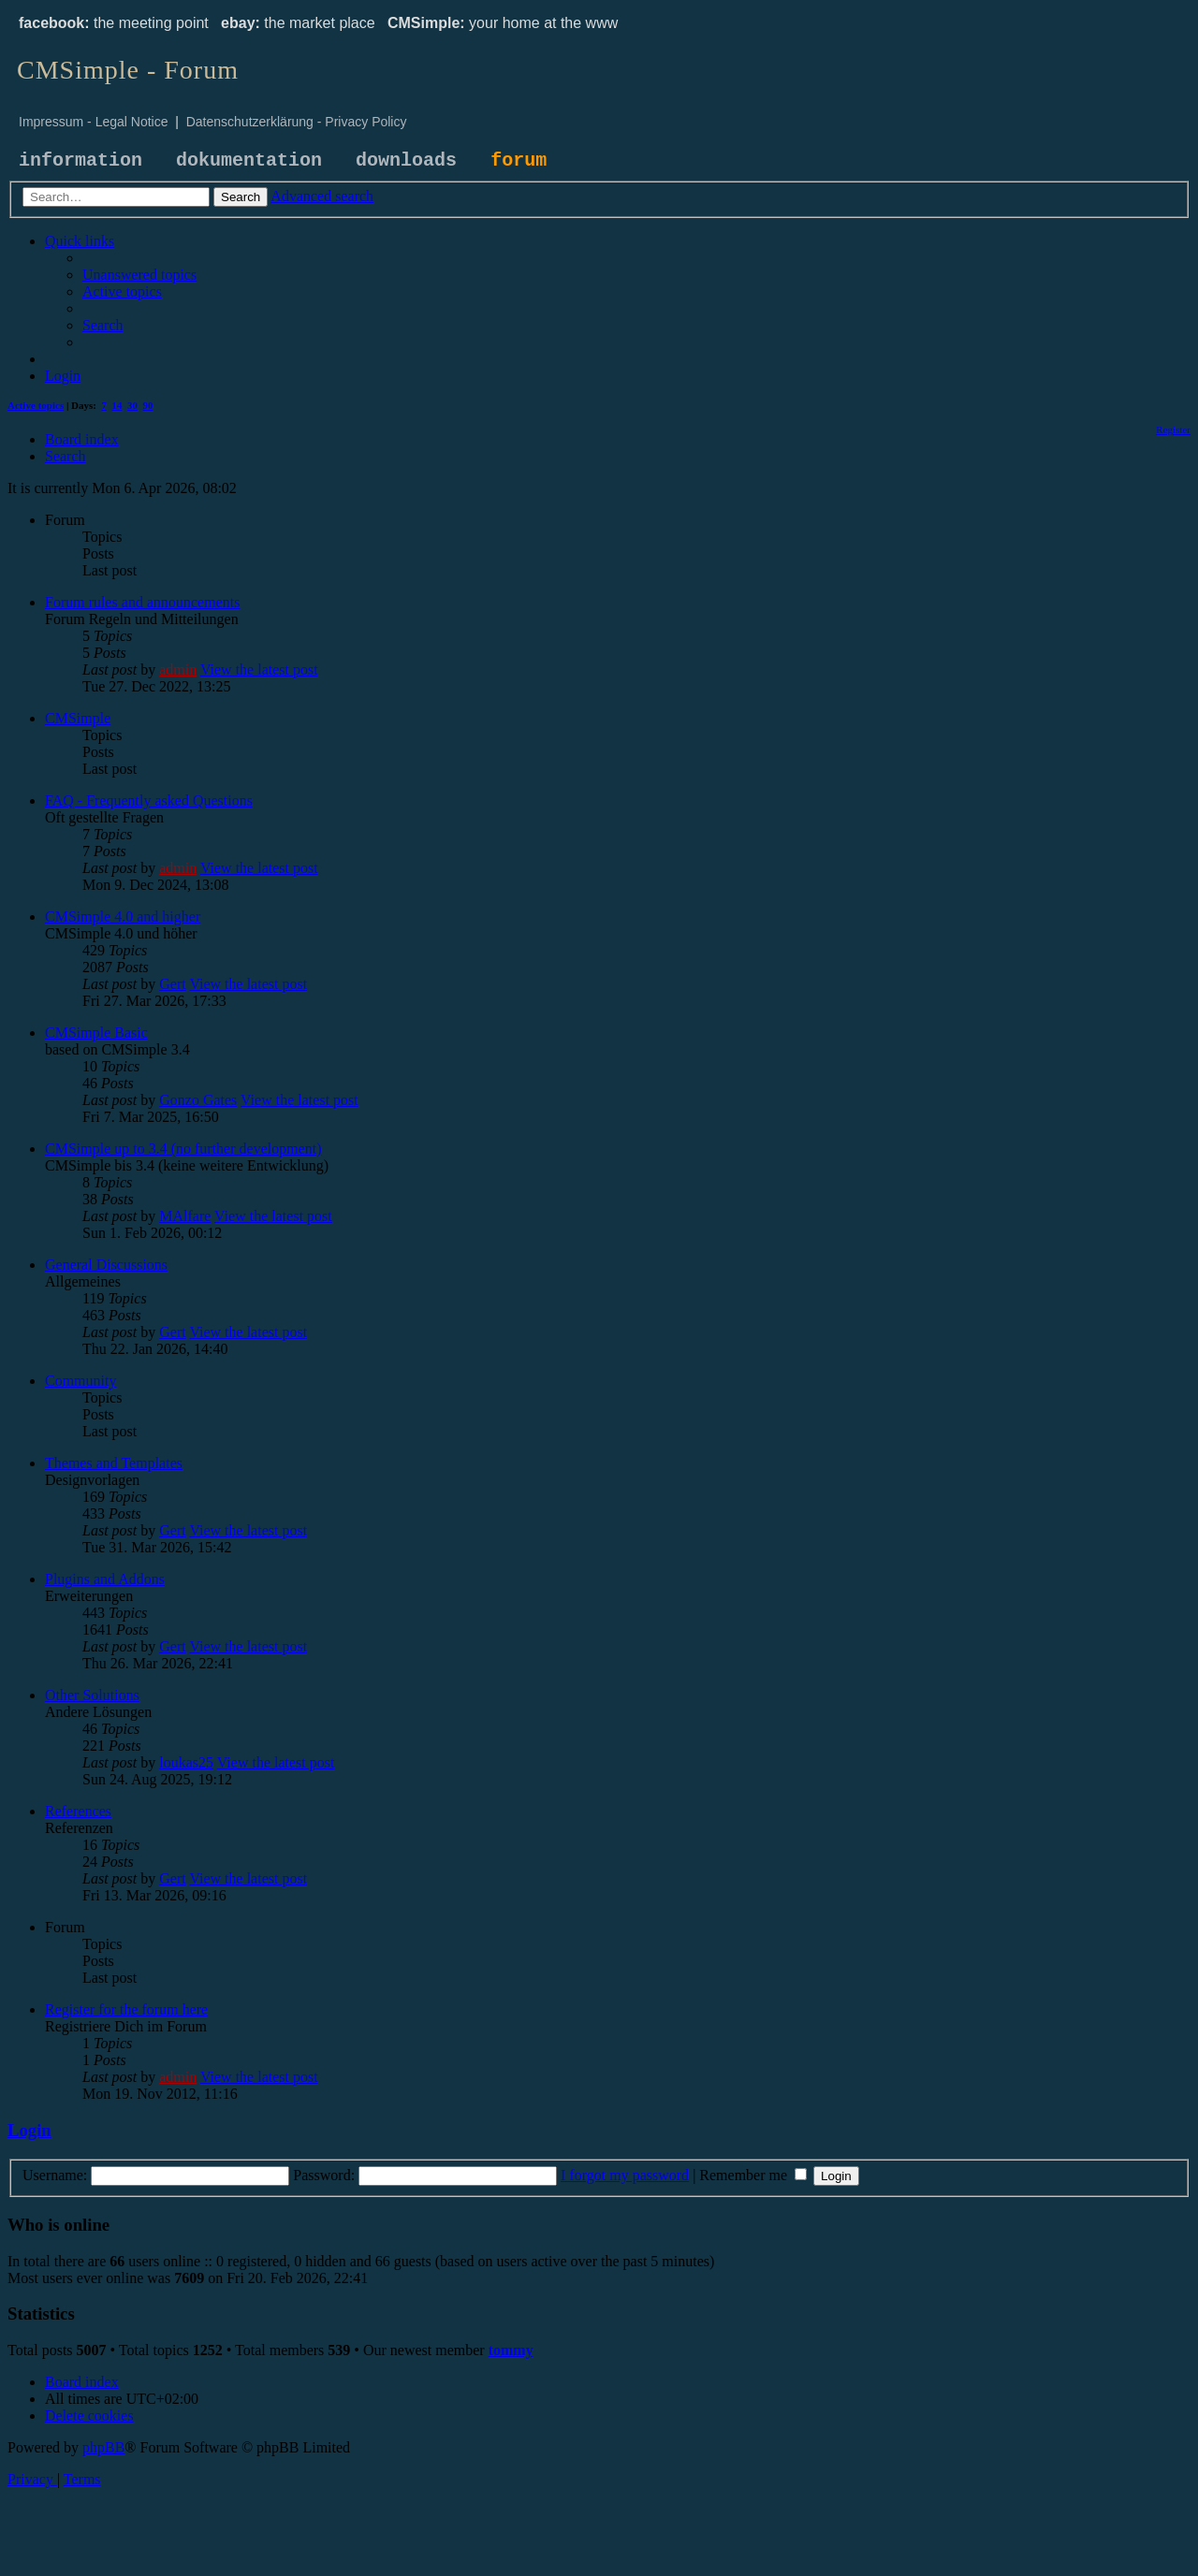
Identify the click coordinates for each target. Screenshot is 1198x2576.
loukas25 (186, 1762)
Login (29, 2130)
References (78, 1811)
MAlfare (185, 1216)
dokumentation (249, 160)
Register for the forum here (126, 2009)
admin (178, 669)
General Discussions (106, 1265)
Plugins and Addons (105, 1579)
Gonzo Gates (198, 1100)
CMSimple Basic (96, 1033)
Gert (172, 984)
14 (117, 405)
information (80, 160)
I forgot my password (625, 2175)
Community (80, 1381)
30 (132, 405)
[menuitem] (139, 275)
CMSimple (77, 718)
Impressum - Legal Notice (93, 121)
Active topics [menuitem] (35, 405)
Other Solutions (92, 1695)
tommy (511, 2350)
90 (148, 405)
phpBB (103, 2447)
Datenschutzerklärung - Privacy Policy (296, 121)
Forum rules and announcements (142, 602)
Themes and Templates (114, 1463)
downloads (406, 160)
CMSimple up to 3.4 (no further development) (183, 1149)
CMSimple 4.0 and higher (122, 916)
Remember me (753, 2175)
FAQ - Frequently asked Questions (149, 800)
